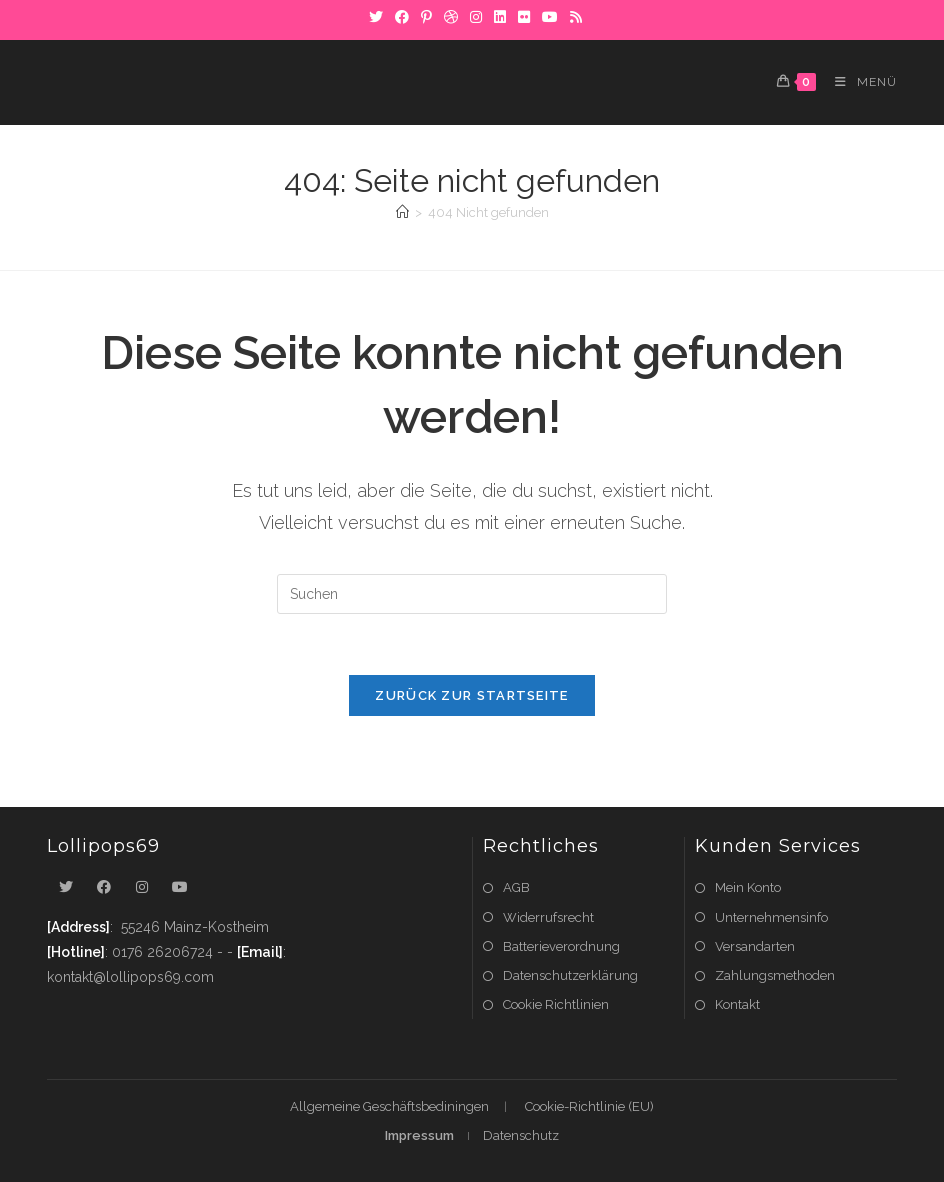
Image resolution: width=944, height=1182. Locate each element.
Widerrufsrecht (548, 917)
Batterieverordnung (561, 946)
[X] (376, 17)
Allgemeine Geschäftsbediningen (389, 1106)
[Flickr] (524, 17)
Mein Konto (748, 887)
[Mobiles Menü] (858, 82)
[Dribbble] (451, 17)
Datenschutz (521, 1135)
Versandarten (755, 946)
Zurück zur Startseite (471, 695)
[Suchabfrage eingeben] (472, 594)
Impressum (419, 1135)
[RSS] (573, 17)
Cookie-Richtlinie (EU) (589, 1106)
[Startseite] (402, 212)
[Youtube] (180, 887)
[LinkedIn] (500, 17)
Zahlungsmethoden (775, 975)
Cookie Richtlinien (556, 1004)
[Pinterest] (426, 17)
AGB (516, 887)
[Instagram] (476, 17)
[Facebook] (402, 17)
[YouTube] (550, 17)
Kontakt (737, 1004)
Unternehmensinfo (771, 917)
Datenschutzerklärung (570, 975)
